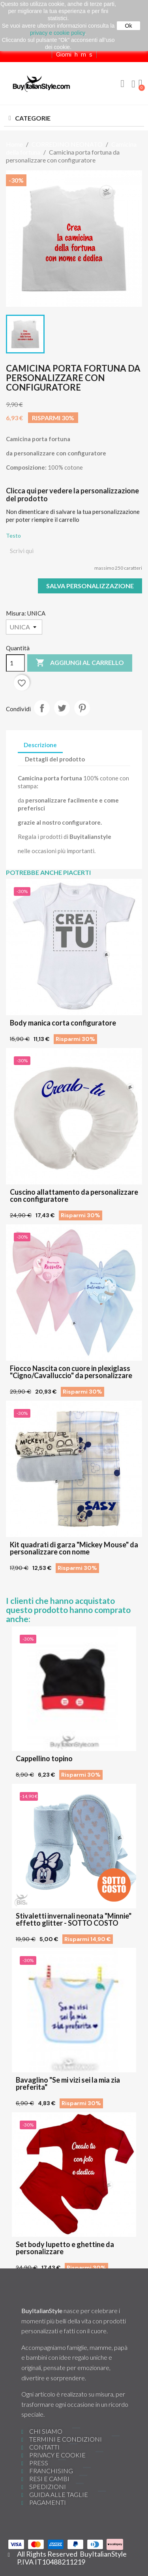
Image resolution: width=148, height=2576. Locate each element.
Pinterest (82, 708)
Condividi (42, 708)
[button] (122, 84)
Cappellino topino (44, 1758)
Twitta (62, 708)
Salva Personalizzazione (90, 585)
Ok (128, 26)
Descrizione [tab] (40, 744)
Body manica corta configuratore (63, 1022)
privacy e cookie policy (57, 33)
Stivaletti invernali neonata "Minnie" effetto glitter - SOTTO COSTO (73, 1919)
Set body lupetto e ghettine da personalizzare (65, 2248)
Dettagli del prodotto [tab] (55, 759)
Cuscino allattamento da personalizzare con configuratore (74, 1195)
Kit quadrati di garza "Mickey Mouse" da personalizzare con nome (74, 1548)
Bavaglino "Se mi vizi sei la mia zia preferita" (68, 2083)
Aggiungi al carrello (80, 663)
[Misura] (24, 627)
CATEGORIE (33, 118)
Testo (13, 535)
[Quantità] (15, 663)
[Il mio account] (133, 84)
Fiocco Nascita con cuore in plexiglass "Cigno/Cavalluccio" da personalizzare (71, 1372)
